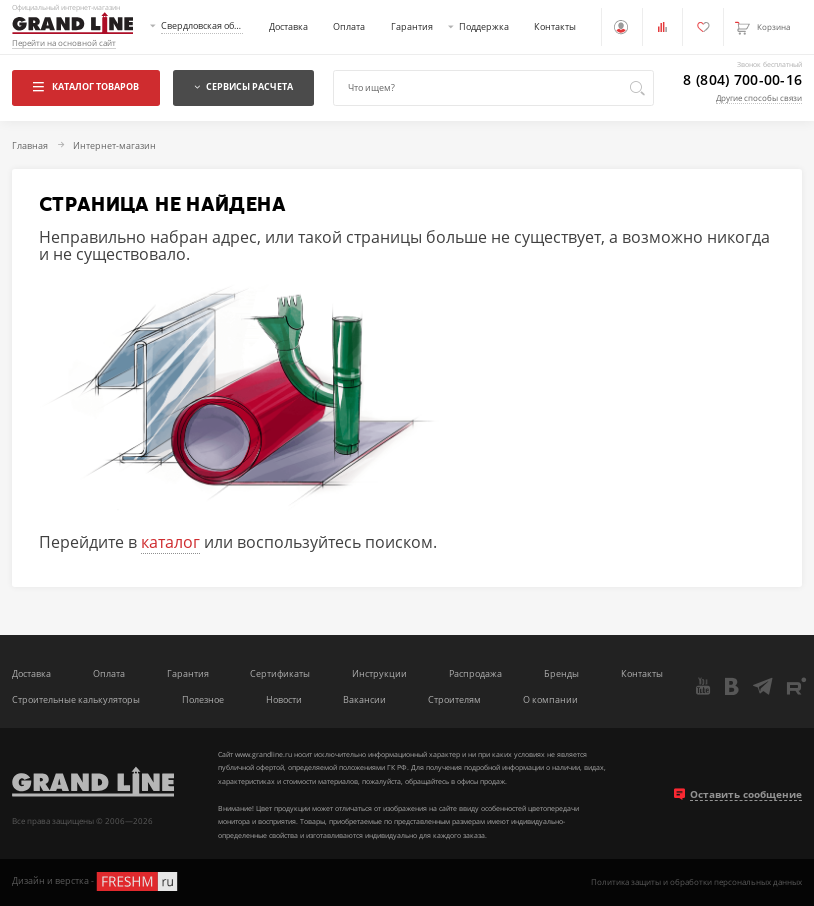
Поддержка (484, 26)
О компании (550, 699)
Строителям (454, 699)
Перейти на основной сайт (64, 43)
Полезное (203, 699)
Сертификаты (280, 673)
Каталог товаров (86, 86)
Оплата (349, 26)
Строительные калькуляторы (76, 699)
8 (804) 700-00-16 (742, 80)
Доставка (288, 26)
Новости (284, 699)
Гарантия (412, 26)
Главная (30, 146)
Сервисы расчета (243, 86)
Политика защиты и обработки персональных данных (696, 882)
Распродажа (475, 673)
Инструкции (379, 673)
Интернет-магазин (114, 146)
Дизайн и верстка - (96, 881)
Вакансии (364, 699)
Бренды (561, 673)
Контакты (555, 26)
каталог (170, 542)
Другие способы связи (759, 97)
